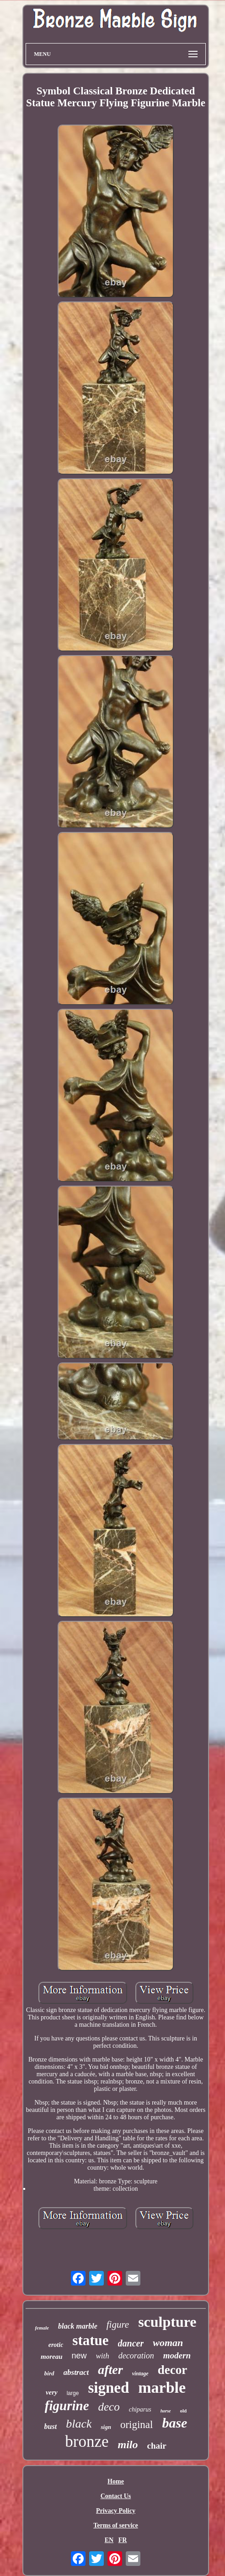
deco (109, 2407)
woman (168, 2342)
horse (166, 2410)
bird (49, 2373)
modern (177, 2355)
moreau (52, 2356)
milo (128, 2444)
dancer (131, 2343)
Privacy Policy (115, 2510)
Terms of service (115, 2525)
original (136, 2424)
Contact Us (116, 2496)
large (73, 2393)
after (110, 2370)
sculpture (167, 2321)
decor (172, 2370)
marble (162, 2387)
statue (90, 2340)
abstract (76, 2372)
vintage (140, 2373)
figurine (67, 2405)
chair (156, 2445)
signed (108, 2387)
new (79, 2355)
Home (115, 2481)
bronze (86, 2441)
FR (122, 2540)
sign (106, 2426)
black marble (77, 2326)
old (183, 2410)
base (174, 2422)
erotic (56, 2344)
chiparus (140, 2409)
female (42, 2327)
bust (50, 2426)
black (78, 2423)
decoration (136, 2355)
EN (109, 2540)
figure (118, 2324)
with (102, 2356)
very (52, 2392)
